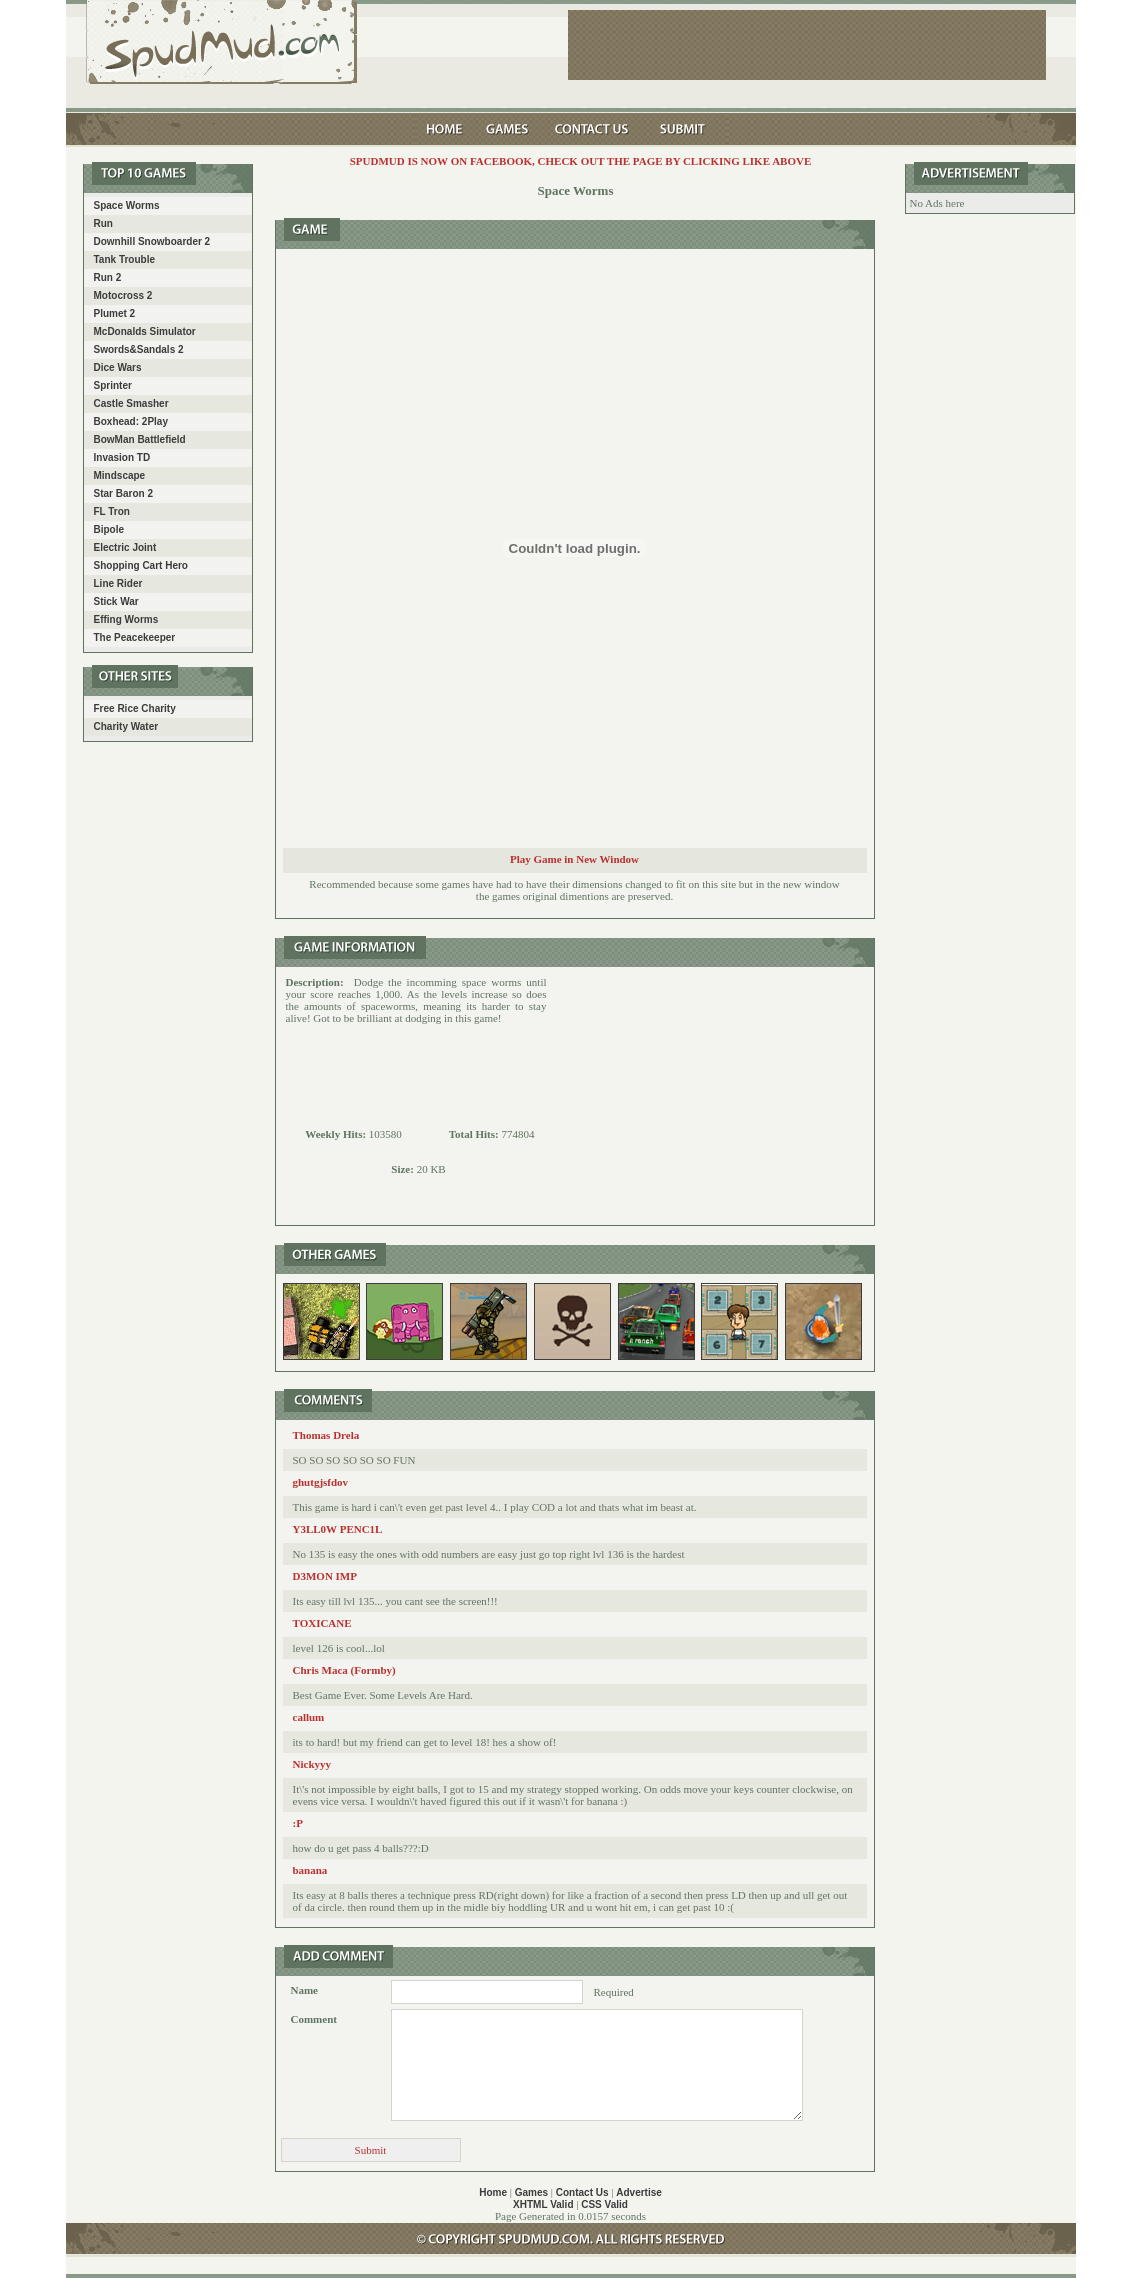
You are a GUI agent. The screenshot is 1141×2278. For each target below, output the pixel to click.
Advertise (639, 2192)
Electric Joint (125, 547)
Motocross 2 (123, 295)
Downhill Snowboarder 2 (152, 241)
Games (531, 2192)
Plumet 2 (115, 313)
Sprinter (113, 385)
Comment (314, 2019)
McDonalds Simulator (145, 331)
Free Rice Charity (135, 708)
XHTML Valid (543, 2204)
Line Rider (118, 583)
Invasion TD (122, 457)
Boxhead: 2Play (131, 421)
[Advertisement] (711, 1096)
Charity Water (126, 726)
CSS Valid (604, 2204)
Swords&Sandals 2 (139, 349)
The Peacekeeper (135, 637)
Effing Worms (126, 619)
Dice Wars (118, 367)
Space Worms (127, 205)
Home (493, 2192)
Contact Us (582, 2192)
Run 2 (108, 277)
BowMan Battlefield (140, 439)
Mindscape (120, 475)
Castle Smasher (131, 403)
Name (305, 1990)
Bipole (109, 529)
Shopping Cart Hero (141, 565)
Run (103, 223)
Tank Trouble (125, 259)
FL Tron (112, 511)
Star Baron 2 (123, 493)
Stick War (116, 601)
